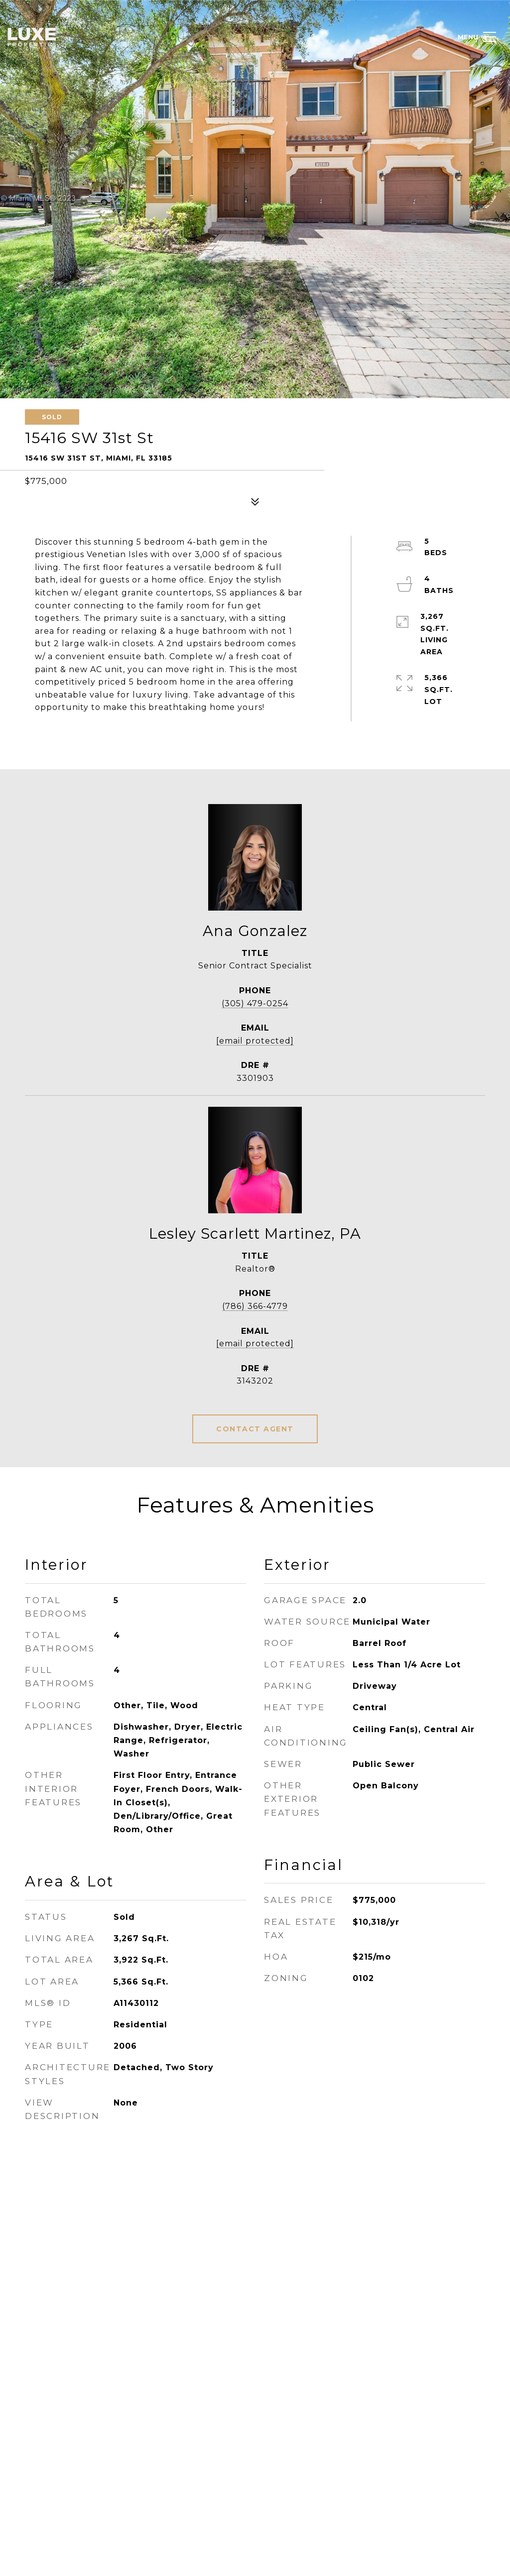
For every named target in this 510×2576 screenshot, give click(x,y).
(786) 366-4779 (255, 1306)
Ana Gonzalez (255, 930)
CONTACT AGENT (255, 1428)
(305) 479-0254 (255, 1003)
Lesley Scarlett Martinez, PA (255, 1233)
